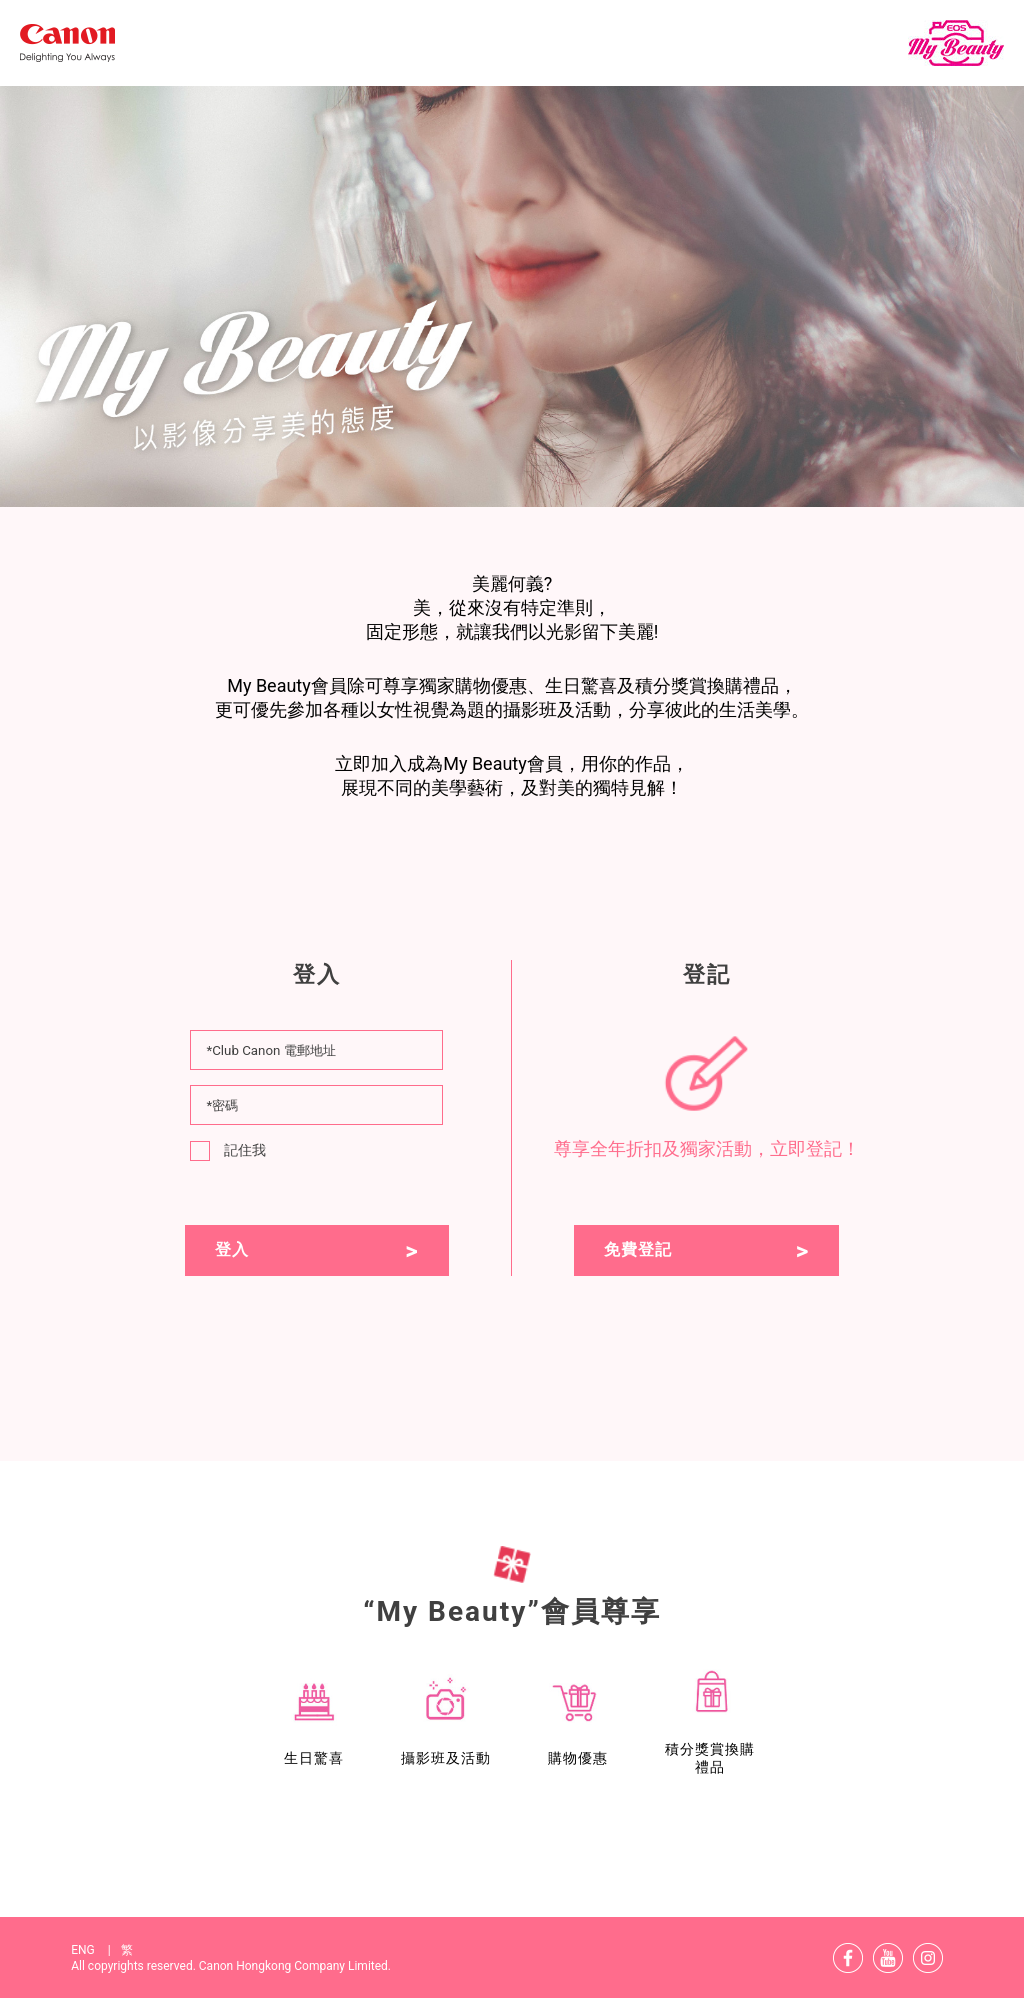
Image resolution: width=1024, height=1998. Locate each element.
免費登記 (638, 1249)
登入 (232, 1249)
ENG (95, 1950)
